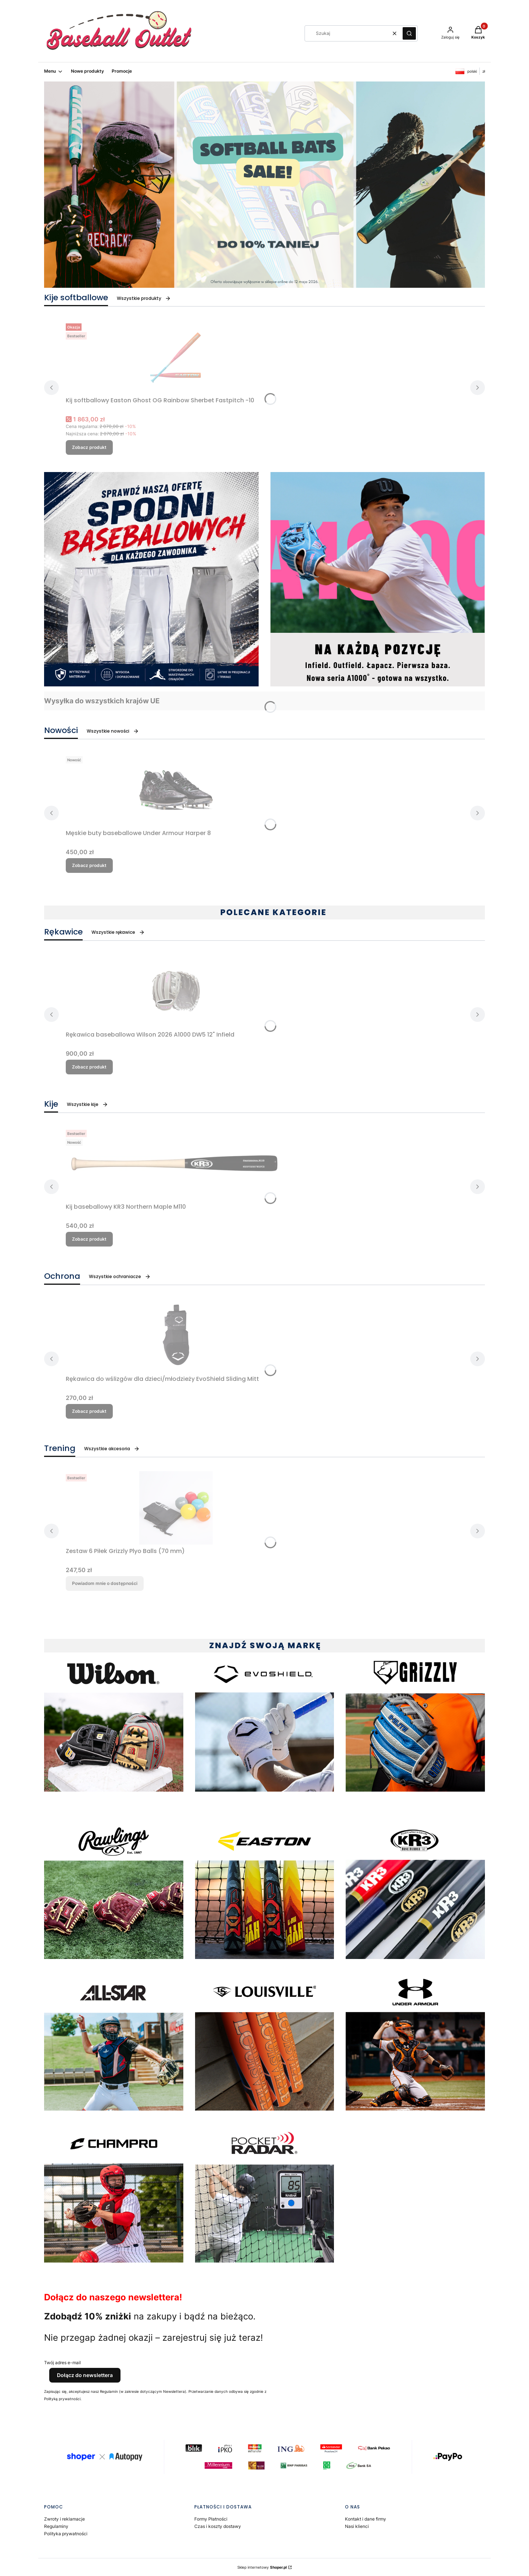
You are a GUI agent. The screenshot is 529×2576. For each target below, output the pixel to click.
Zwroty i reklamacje (64, 2519)
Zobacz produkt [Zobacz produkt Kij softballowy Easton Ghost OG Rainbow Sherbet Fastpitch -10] (89, 447)
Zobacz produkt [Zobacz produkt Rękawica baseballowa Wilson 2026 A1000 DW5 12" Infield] (89, 1067)
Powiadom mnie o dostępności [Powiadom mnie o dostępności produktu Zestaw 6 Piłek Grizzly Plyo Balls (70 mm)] (104, 1583)
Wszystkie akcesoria (112, 1448)
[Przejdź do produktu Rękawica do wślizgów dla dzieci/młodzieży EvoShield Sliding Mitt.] (176, 1335)
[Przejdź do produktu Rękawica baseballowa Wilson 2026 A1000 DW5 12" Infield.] (176, 991)
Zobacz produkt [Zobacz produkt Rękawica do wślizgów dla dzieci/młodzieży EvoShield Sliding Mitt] (89, 1411)
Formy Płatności (210, 2519)
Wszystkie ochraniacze (120, 1276)
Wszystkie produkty (144, 298)
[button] (409, 33)
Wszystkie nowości (113, 731)
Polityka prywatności (65, 2533)
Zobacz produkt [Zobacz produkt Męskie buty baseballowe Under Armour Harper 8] (89, 865)
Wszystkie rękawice (118, 932)
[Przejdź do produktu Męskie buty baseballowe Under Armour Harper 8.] (176, 790)
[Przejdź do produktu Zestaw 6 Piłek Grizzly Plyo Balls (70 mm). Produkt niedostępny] (176, 1508)
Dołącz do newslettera (85, 2375)
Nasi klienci (357, 2526)
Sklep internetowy (262, 2567)
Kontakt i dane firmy (365, 2519)
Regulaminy (56, 2526)
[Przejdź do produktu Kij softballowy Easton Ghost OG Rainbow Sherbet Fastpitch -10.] (176, 357)
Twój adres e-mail (62, 2362)
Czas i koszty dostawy (217, 2526)
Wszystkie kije (87, 1104)
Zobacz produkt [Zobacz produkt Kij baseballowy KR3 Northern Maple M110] (89, 1239)
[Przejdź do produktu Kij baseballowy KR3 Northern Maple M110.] (176, 1163)
